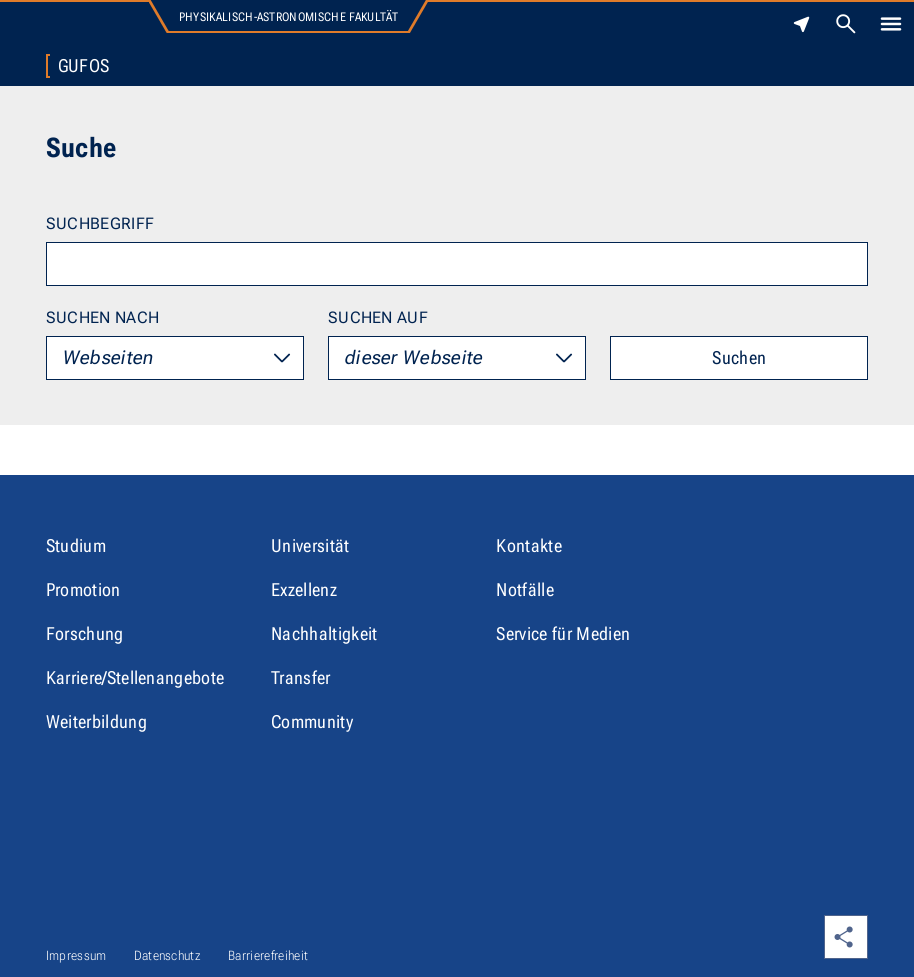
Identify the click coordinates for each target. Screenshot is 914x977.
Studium (76, 545)
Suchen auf (378, 317)
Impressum (76, 955)
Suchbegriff (100, 223)
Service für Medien (563, 633)
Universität (310, 545)
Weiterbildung (96, 721)
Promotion (83, 589)
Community (312, 721)
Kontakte (529, 545)
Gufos (84, 66)
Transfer (301, 677)
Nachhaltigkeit (324, 633)
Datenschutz (168, 955)
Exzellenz (304, 589)
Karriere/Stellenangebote (135, 677)
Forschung (85, 633)
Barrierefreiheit (268, 955)
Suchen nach (103, 317)
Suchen (739, 357)
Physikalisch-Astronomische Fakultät (288, 17)
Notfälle (525, 589)
